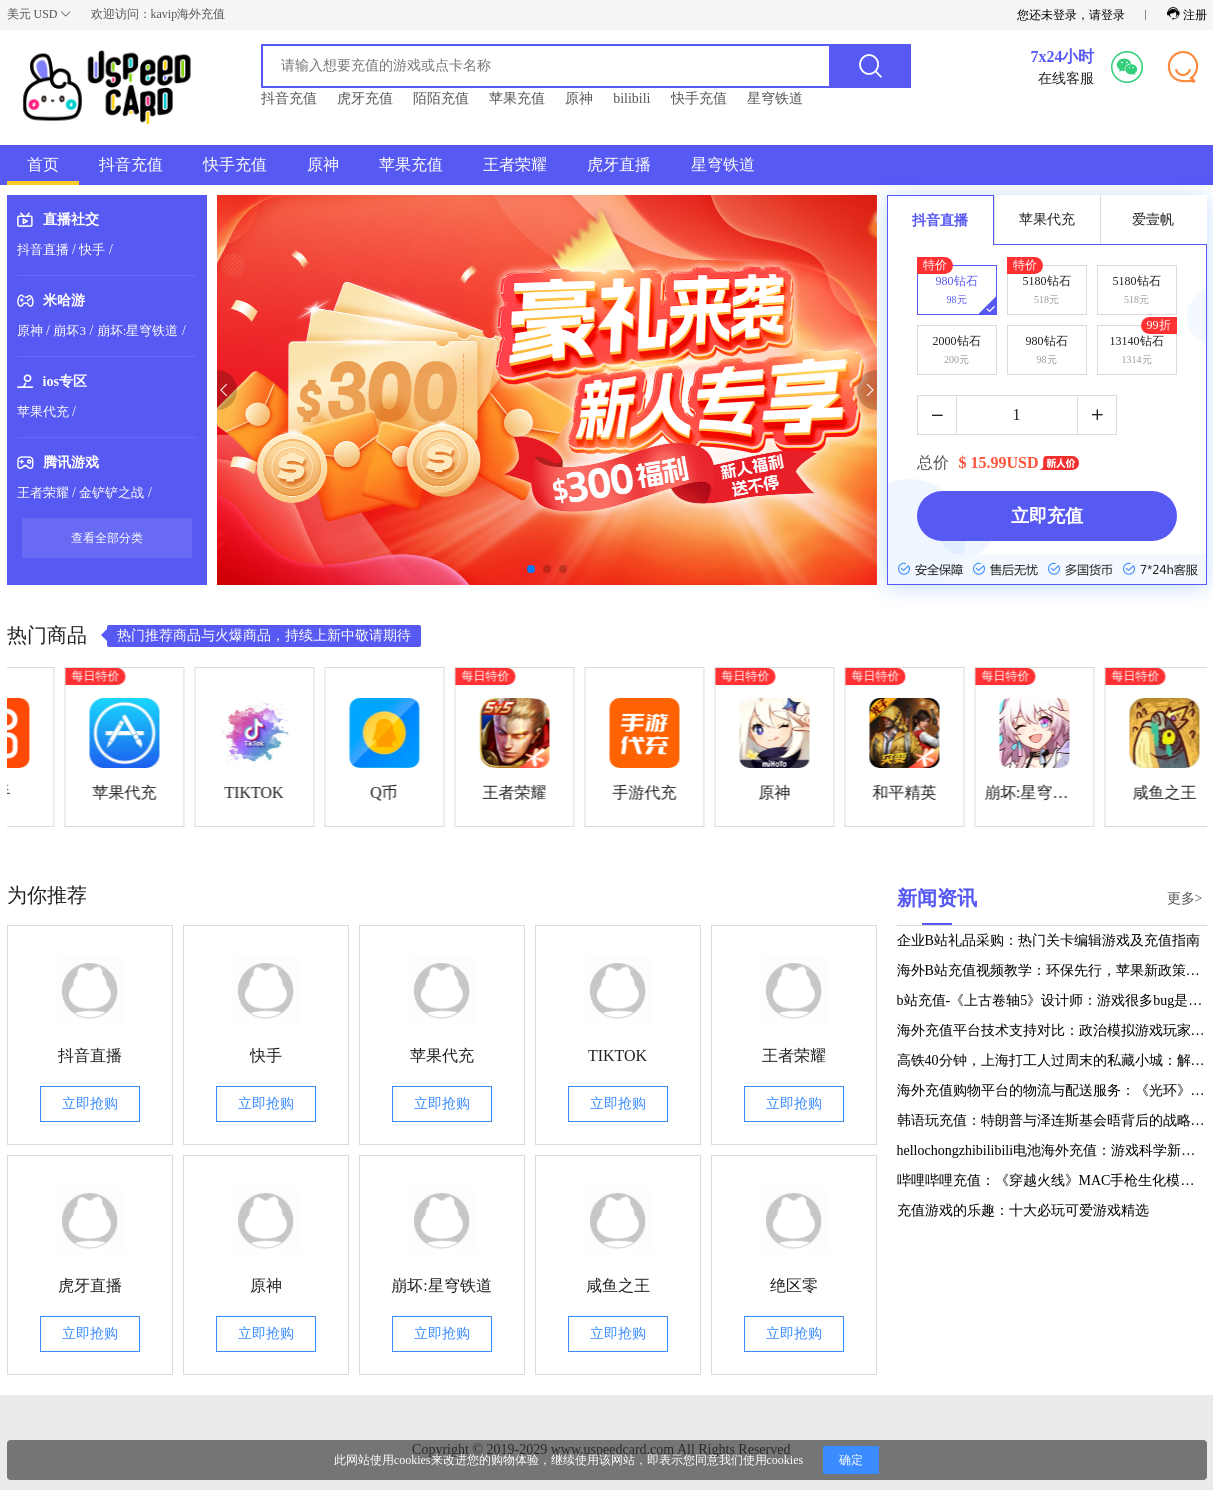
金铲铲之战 (111, 492)
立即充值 (1047, 516)
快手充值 (699, 98)
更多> (1185, 898)
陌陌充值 (441, 98)
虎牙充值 (365, 98)
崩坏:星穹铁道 (138, 330)
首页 (43, 164)
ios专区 (65, 381)
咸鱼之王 (618, 1285)
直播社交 (71, 219)
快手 (92, 249)
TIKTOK (617, 1055)
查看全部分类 (107, 538)
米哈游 (64, 300)
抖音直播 (43, 249)
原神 (579, 98)
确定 (851, 1460)
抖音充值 (289, 98)
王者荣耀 (515, 164)
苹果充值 (517, 98)
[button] (217, 390)
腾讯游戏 (71, 462)
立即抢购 (90, 1103)
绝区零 (794, 1285)
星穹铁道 (775, 98)
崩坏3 (69, 330)
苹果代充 (43, 411)
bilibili (631, 98)
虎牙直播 (619, 164)
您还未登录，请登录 (1071, 15)
